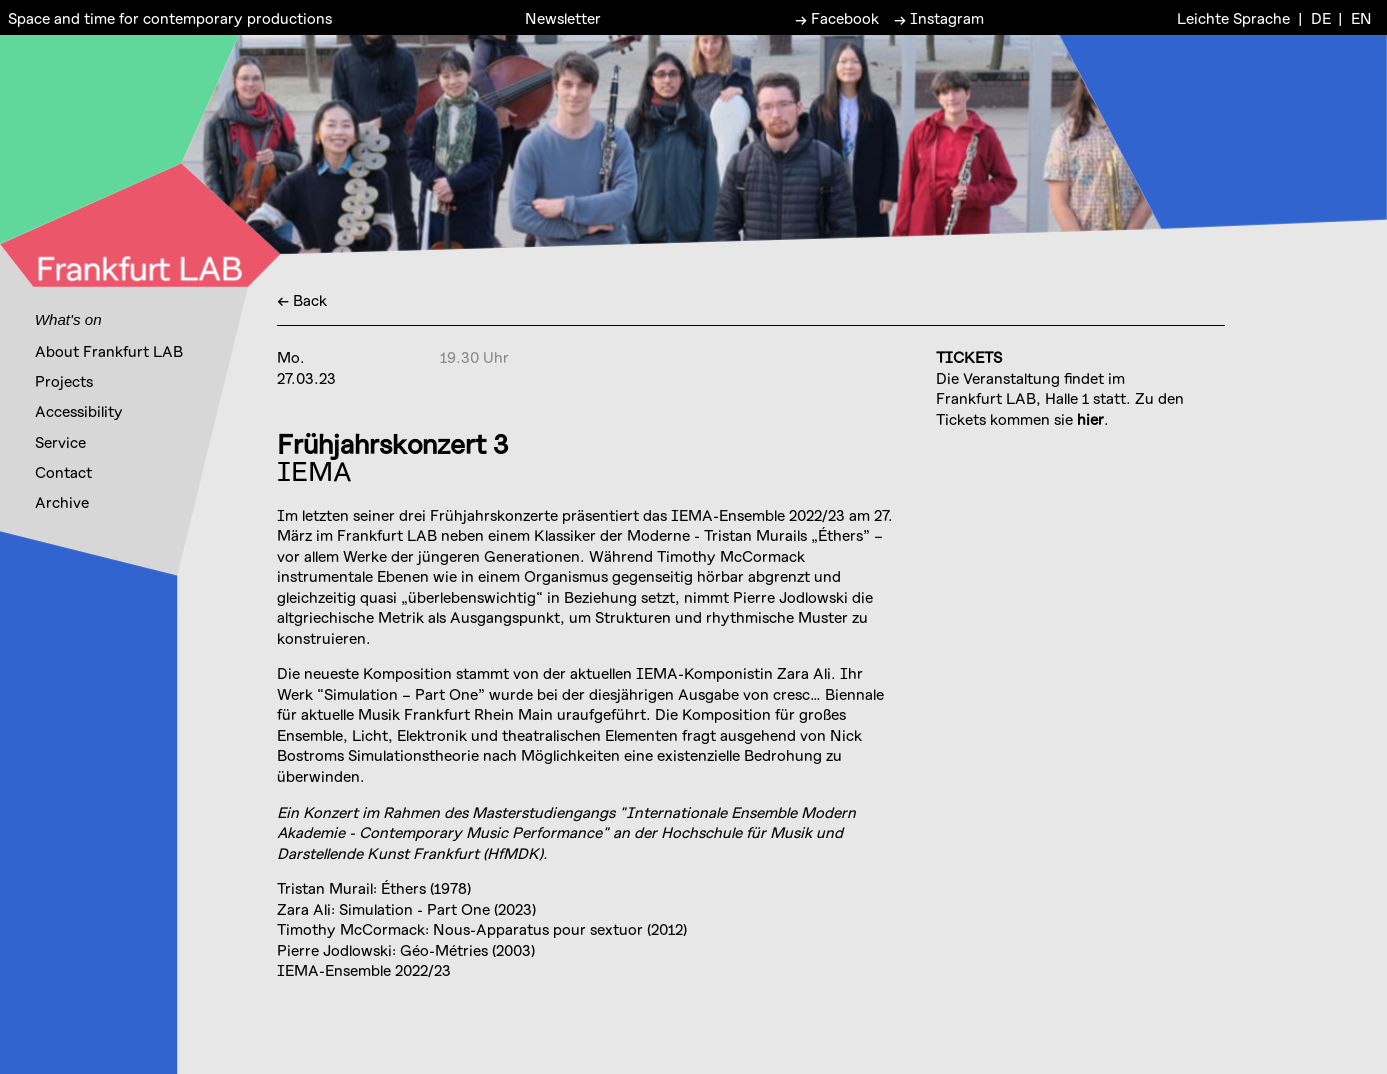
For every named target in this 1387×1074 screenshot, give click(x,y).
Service (60, 442)
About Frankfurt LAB (109, 351)
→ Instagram (939, 17)
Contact (63, 472)
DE (1321, 17)
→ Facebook (837, 17)
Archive (62, 502)
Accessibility (79, 411)
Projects (64, 381)
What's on (68, 319)
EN (1361, 17)
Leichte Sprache (1233, 17)
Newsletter (563, 17)
